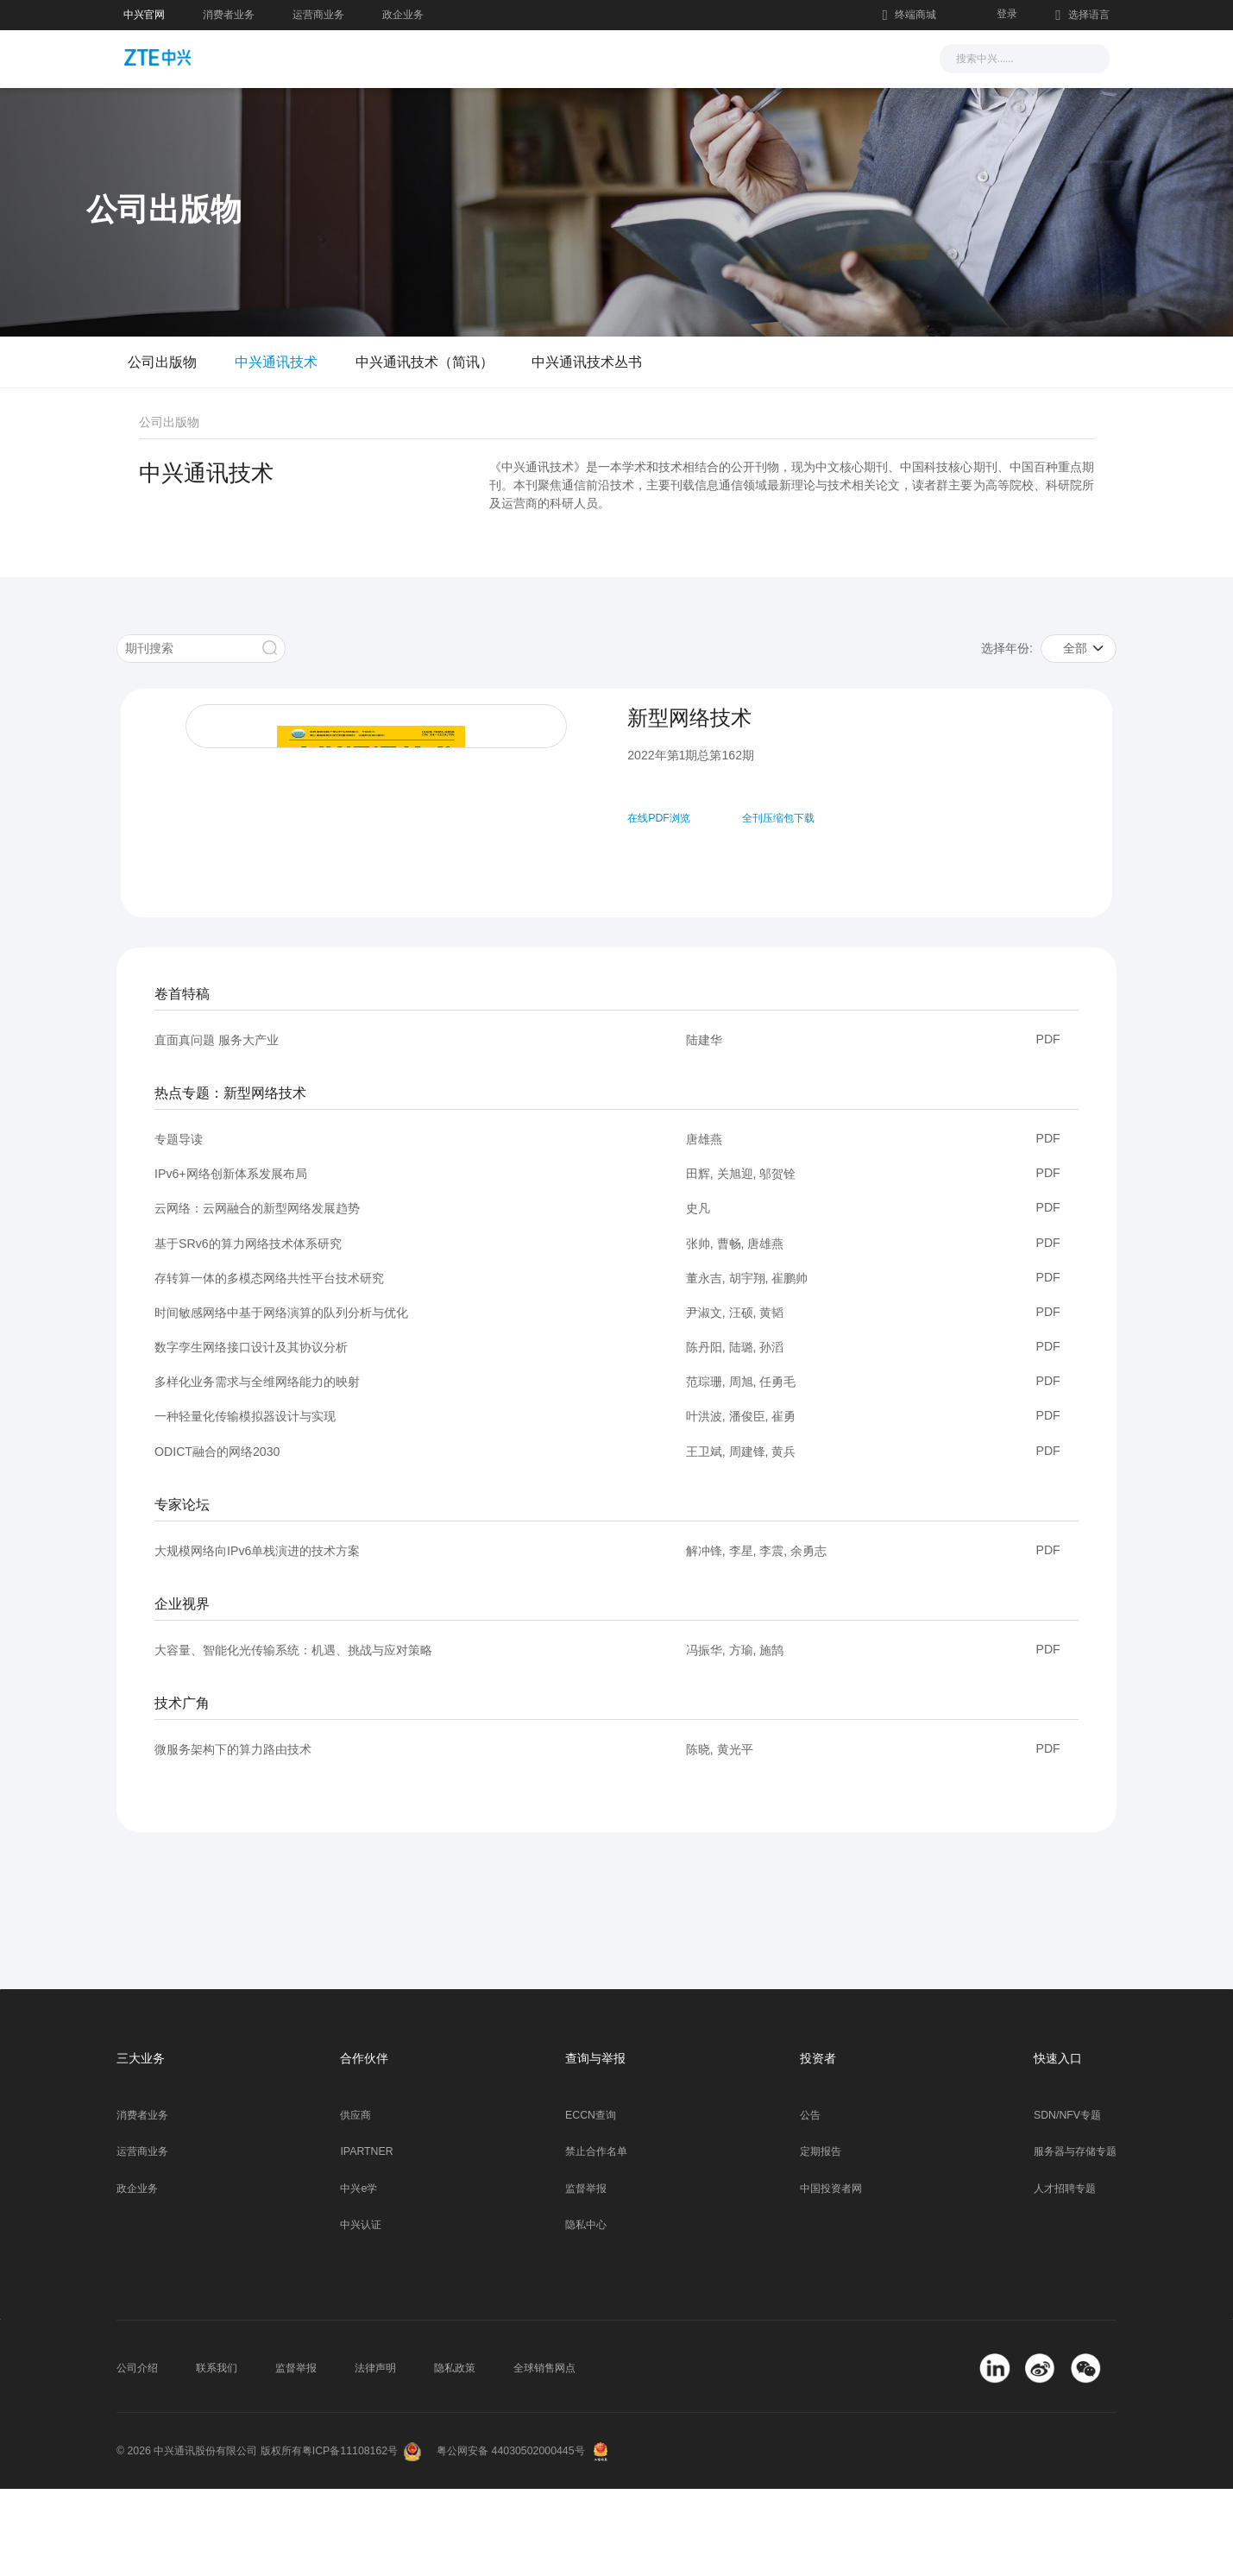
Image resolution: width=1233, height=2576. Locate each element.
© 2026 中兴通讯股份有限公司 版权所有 (209, 2538)
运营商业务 (318, 15)
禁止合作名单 (596, 2239)
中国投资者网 (831, 2276)
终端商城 (909, 15)
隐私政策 (454, 2455)
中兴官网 (144, 15)
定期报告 (820, 2239)
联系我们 (216, 2455)
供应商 (355, 2202)
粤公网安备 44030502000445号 (510, 2538)
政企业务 (403, 15)
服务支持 (644, 56)
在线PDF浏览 (654, 818)
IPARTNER (366, 2239)
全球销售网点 (544, 2455)
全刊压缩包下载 (773, 818)
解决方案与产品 (535, 56)
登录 (1007, 14)
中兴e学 (358, 2276)
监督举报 (586, 2276)
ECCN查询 (590, 2202)
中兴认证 (360, 2312)
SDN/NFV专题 (1067, 2202)
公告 (810, 2202)
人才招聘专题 (1065, 2276)
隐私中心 (586, 2312)
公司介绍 (137, 2455)
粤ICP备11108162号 (350, 2538)
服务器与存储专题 (1075, 2239)
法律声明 (375, 2455)
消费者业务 (229, 15)
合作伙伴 (732, 56)
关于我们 (821, 56)
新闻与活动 (418, 56)
